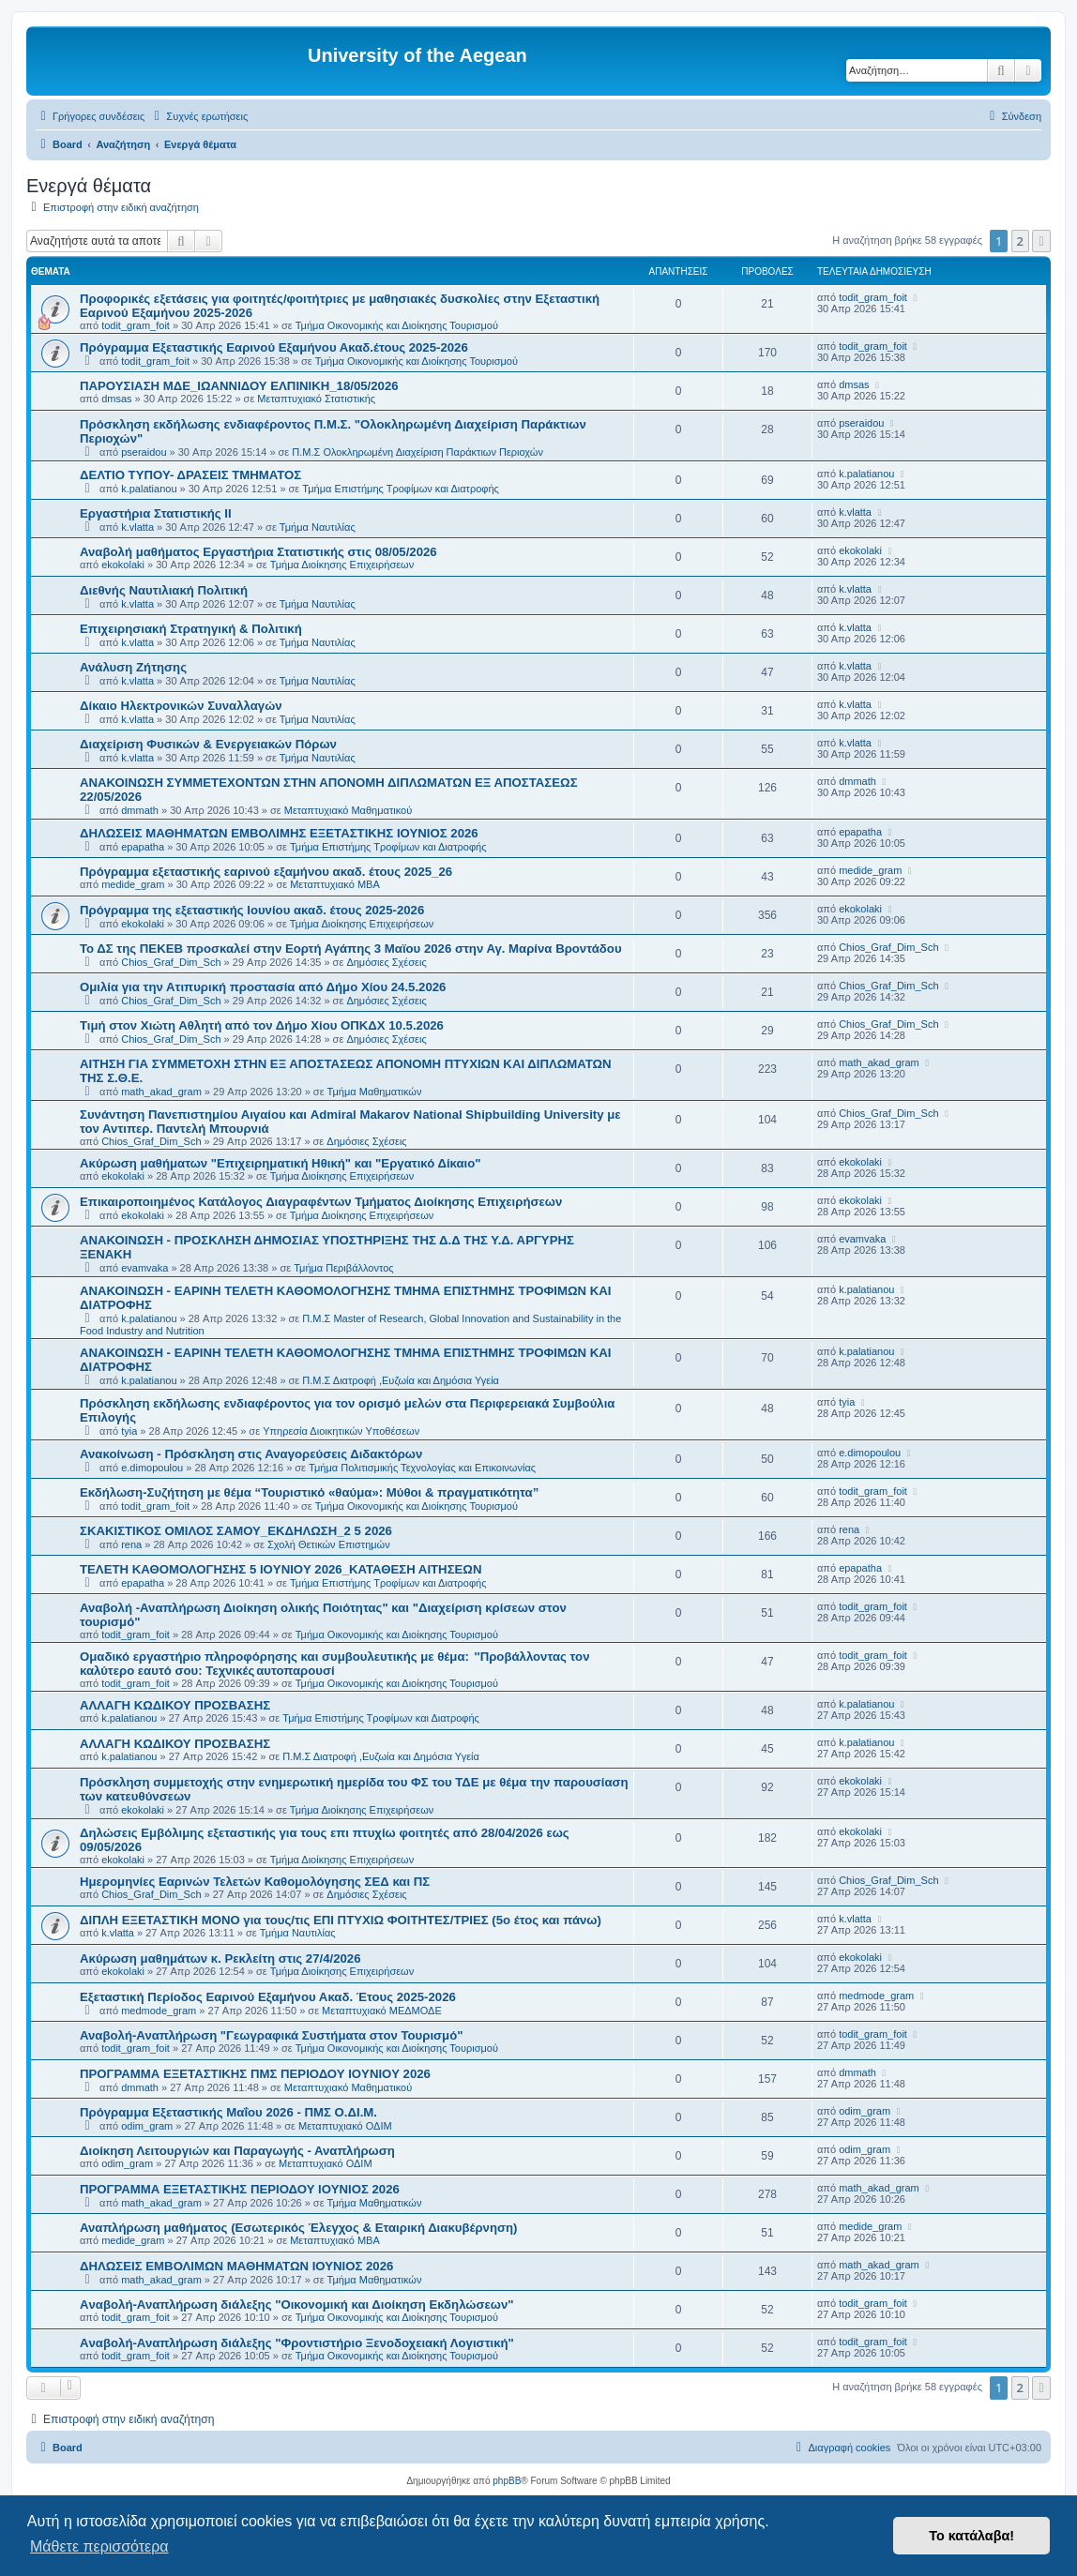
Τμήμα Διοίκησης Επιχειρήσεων (342, 564)
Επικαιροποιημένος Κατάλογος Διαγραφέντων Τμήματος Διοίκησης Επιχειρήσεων (321, 1202)
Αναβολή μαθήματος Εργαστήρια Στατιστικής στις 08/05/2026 (258, 552)
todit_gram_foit (135, 325)
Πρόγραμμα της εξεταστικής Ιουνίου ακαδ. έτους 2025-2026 (252, 910)
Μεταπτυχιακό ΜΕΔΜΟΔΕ (382, 2010)
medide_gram (132, 884)
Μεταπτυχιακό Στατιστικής (316, 398)
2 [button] (1020, 241)
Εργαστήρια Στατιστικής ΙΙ (156, 513)
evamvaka (144, 1267)
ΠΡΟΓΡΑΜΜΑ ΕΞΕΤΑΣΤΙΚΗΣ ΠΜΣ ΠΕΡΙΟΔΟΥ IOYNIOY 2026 (255, 2074)
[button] (1041, 241)
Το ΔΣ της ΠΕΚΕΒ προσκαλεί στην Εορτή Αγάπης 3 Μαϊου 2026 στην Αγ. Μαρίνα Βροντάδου (351, 949)
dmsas (116, 398)
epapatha (142, 846)
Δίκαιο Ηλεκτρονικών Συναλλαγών (181, 706)
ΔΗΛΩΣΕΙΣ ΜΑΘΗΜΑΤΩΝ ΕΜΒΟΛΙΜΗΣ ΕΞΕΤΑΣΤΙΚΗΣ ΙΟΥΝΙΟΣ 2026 (279, 833)
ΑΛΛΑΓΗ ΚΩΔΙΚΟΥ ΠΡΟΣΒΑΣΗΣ (175, 1705)
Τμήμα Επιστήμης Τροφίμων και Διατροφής (400, 488)
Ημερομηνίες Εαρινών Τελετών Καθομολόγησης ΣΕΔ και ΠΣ (255, 1882)
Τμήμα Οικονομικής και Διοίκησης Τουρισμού (397, 325)
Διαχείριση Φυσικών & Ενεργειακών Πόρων (208, 744)
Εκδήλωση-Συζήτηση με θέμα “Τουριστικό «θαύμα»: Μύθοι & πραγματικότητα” (309, 1492)
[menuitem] (198, 116)
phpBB (507, 2481)
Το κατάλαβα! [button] (971, 2535)
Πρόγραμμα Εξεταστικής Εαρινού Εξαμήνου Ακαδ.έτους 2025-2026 (274, 347)
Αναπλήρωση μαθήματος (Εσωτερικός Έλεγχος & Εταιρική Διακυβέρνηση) (298, 2228)
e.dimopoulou (152, 1467)
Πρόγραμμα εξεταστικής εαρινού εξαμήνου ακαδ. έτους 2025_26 (266, 872)
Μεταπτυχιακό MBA (335, 884)
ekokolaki (122, 564)
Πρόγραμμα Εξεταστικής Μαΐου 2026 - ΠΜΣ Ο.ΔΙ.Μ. (228, 2112)
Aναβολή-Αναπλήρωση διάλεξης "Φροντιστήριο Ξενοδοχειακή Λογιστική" (297, 2343)
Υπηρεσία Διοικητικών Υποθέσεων (341, 1431)
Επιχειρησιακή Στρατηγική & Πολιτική (191, 629)
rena (131, 1544)
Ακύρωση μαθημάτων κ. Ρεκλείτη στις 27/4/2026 (220, 1958)
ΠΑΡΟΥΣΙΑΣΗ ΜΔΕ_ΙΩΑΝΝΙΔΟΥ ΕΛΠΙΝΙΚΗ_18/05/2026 (239, 386)
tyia (129, 1431)
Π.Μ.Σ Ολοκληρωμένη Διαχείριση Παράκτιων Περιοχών (417, 452)
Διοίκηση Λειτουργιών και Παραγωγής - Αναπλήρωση (237, 2151)
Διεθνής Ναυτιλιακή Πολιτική (164, 590)
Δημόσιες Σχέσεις (386, 962)
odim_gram (147, 2126)
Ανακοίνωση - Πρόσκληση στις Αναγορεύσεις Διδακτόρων (251, 1454)
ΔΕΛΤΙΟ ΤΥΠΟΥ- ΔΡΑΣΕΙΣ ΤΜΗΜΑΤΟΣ (190, 475)
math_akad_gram (161, 1091)
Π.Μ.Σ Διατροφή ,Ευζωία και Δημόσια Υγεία (400, 1380)
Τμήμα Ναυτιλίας (318, 527)
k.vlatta (137, 527)
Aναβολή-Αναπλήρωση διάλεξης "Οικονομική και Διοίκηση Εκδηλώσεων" (296, 2304)
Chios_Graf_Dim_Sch (170, 962)
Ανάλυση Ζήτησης (133, 667)
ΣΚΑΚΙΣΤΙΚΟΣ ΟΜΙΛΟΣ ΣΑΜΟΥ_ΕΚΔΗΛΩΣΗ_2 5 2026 (236, 1531)
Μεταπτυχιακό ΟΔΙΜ (345, 2126)
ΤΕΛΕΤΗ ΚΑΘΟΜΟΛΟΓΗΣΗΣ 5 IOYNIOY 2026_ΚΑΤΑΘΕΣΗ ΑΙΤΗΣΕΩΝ (280, 1569)
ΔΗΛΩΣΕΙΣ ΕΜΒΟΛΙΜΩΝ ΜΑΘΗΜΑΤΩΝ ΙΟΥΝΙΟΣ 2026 (236, 2266)
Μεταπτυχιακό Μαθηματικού (348, 810)
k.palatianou (148, 488)
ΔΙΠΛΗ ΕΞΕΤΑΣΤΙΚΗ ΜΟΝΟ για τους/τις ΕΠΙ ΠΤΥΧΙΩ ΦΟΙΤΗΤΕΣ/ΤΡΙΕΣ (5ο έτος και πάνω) (340, 1920)
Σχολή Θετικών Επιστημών (328, 1544)
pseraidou (143, 452)
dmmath (140, 810)
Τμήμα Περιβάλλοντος (343, 1267)
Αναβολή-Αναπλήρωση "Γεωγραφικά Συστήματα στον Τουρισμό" (271, 2035)
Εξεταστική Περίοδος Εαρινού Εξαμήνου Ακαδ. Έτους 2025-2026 (268, 1997)
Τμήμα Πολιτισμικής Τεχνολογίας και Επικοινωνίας (422, 1467)
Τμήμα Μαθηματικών (374, 1091)
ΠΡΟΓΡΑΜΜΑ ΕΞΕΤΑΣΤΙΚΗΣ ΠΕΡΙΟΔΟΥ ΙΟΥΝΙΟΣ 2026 (240, 2189)
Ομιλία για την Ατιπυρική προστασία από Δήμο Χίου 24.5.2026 (263, 987)
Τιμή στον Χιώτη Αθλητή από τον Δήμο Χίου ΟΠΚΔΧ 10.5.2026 (262, 1025)
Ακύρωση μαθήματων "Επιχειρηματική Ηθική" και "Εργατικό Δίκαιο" (280, 1163)
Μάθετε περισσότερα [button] (99, 2546)
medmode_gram (158, 2010)
